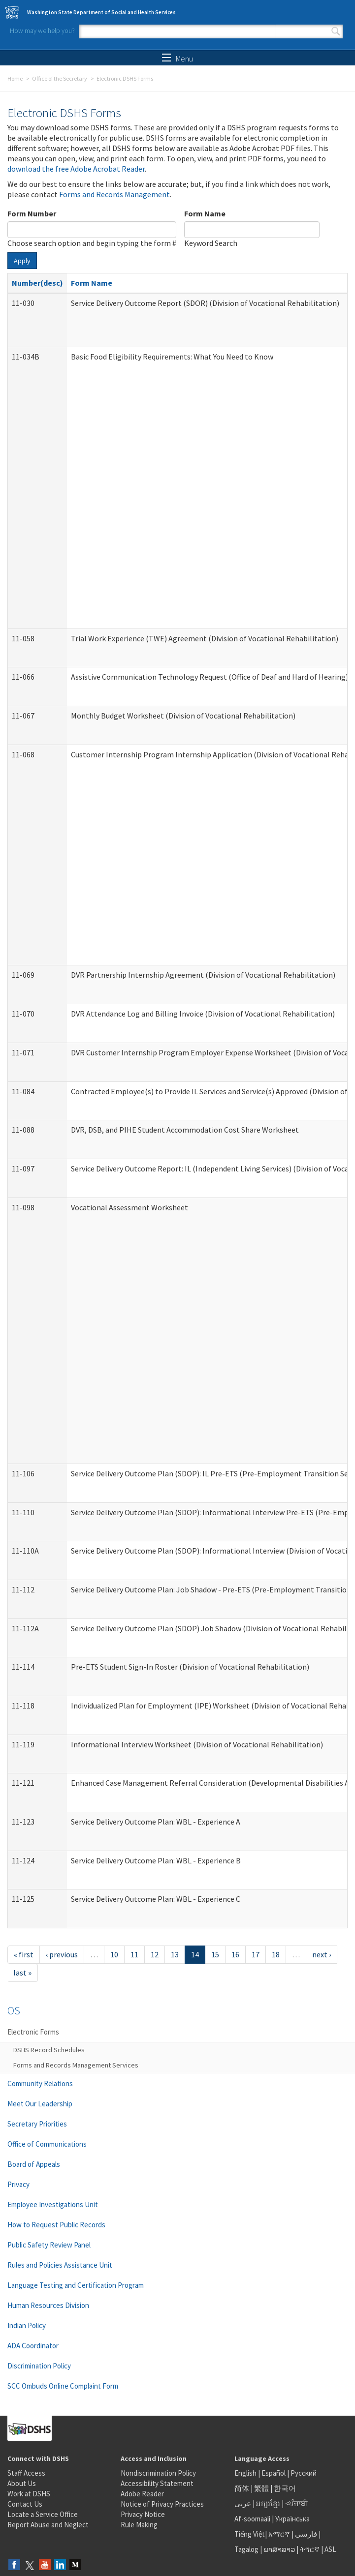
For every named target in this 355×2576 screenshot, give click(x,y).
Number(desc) (37, 283)
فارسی (305, 2534)
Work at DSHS (28, 2493)
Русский (303, 2473)
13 (175, 1954)
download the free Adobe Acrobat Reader (76, 169)
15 (215, 1954)
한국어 (285, 2488)
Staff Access (26, 2473)
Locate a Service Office (42, 2514)
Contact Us (24, 2504)
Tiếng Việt (249, 2534)
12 (155, 1954)
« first (23, 1954)
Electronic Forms (33, 2032)
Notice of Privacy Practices (162, 2504)
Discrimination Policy (39, 2365)
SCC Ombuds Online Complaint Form (62, 2386)
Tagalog (246, 2549)
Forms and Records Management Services (75, 2065)
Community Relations (40, 2083)
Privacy (18, 2184)
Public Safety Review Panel (49, 2244)
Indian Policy (26, 2325)
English (246, 2473)
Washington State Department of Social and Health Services (101, 12)
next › (321, 1954)
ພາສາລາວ (279, 2549)
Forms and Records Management (114, 194)
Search (336, 31)
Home (15, 78)
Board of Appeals (33, 2164)
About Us (21, 2483)
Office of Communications (47, 2144)
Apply (22, 260)
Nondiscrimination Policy (158, 2473)
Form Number (31, 213)
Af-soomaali (252, 2518)
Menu (177, 58)
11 (134, 1954)
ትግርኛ (310, 2549)
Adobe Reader (142, 2493)
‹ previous (62, 1954)
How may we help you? (42, 30)
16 (235, 1954)
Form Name (205, 213)
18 (276, 1954)
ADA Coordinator (33, 2345)
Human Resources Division (48, 2305)
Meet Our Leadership (39, 2103)
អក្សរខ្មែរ (268, 2503)
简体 (241, 2488)
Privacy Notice (143, 2514)
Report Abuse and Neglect (48, 2524)
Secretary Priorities (37, 2123)
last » (22, 1972)
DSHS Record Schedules (49, 2049)
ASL (330, 2549)
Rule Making (139, 2524)
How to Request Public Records (56, 2224)
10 (114, 1954)
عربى (242, 2503)
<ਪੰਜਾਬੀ (296, 2503)
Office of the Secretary (59, 78)
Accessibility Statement (157, 2483)
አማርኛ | (280, 2534)
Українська (292, 2518)
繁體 (262, 2488)
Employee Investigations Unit (52, 2204)
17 (255, 1954)
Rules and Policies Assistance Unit (59, 2265)
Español (273, 2473)
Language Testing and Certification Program (75, 2285)
